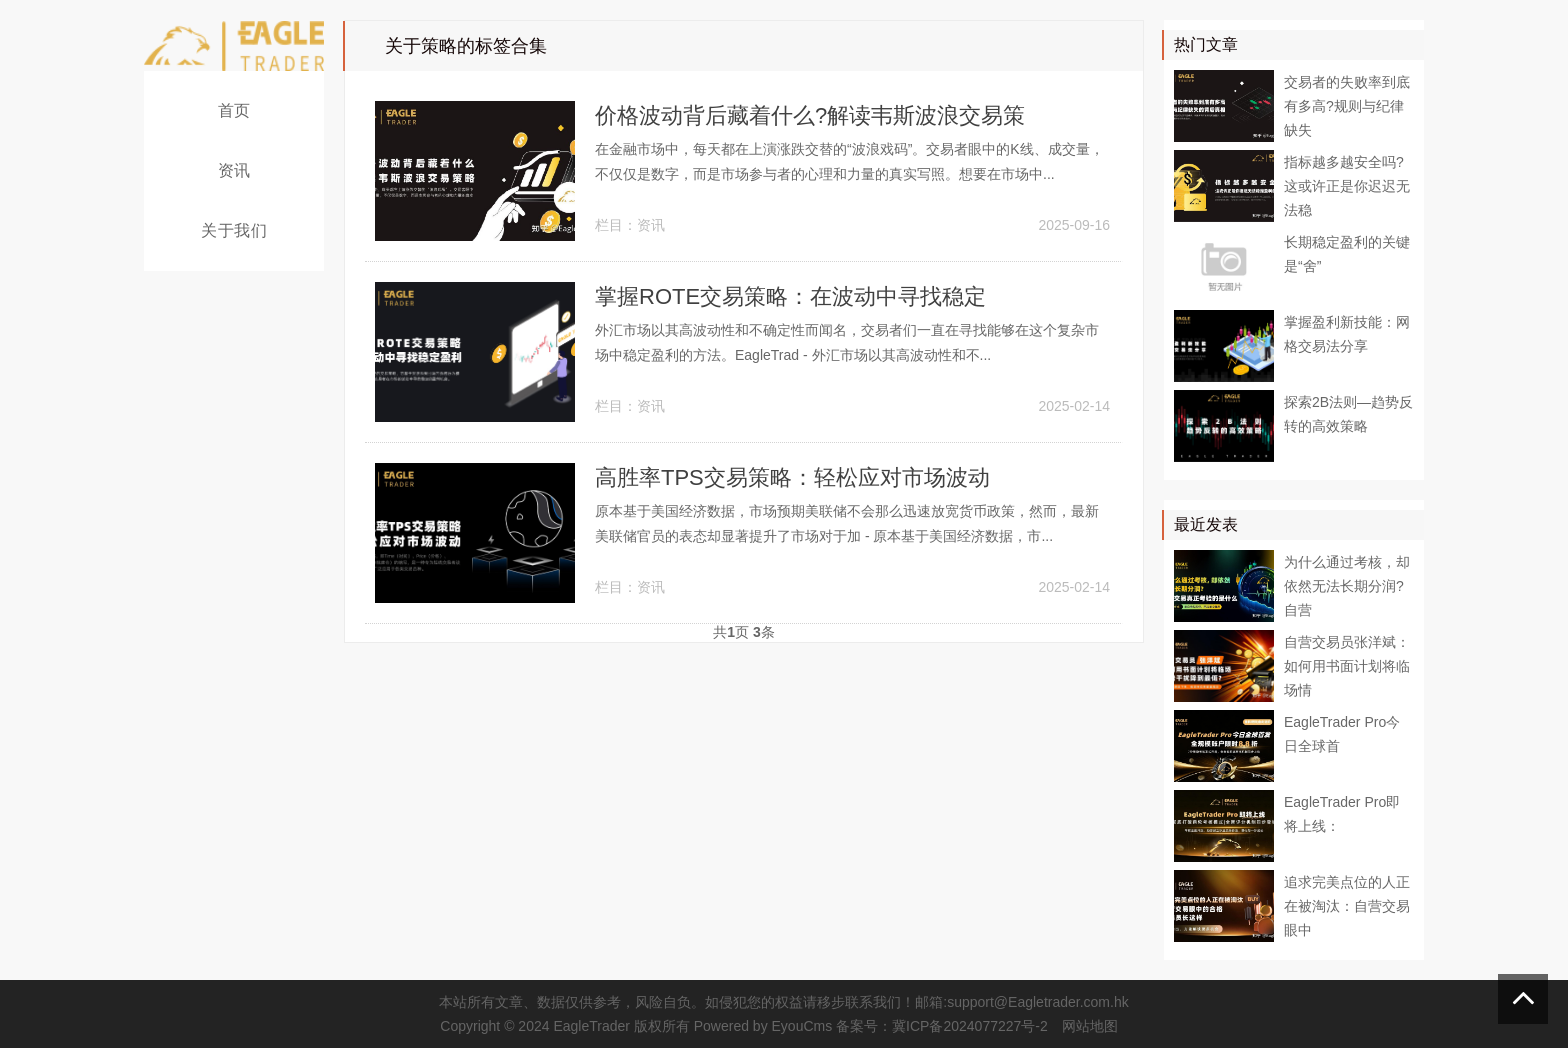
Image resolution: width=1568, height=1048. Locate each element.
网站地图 (1090, 1026)
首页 (234, 110)
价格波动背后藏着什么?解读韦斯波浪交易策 (810, 115)
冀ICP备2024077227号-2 (970, 1026)
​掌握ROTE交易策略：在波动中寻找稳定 (790, 296)
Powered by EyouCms (761, 1026)
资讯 (234, 170)
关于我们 (234, 230)
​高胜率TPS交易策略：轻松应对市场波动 (792, 477)
